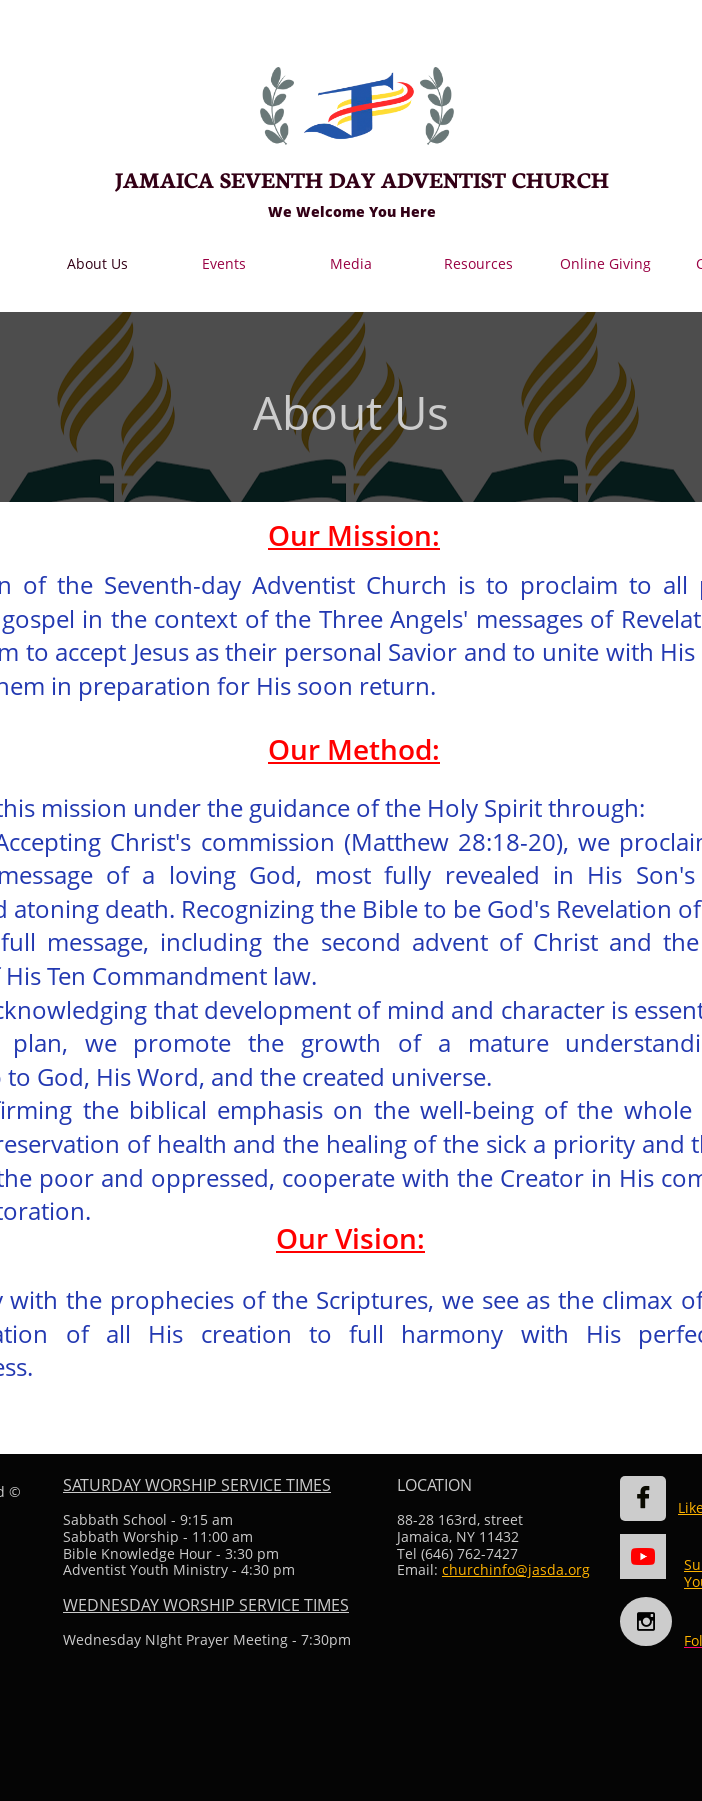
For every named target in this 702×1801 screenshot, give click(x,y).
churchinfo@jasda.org (516, 1569)
